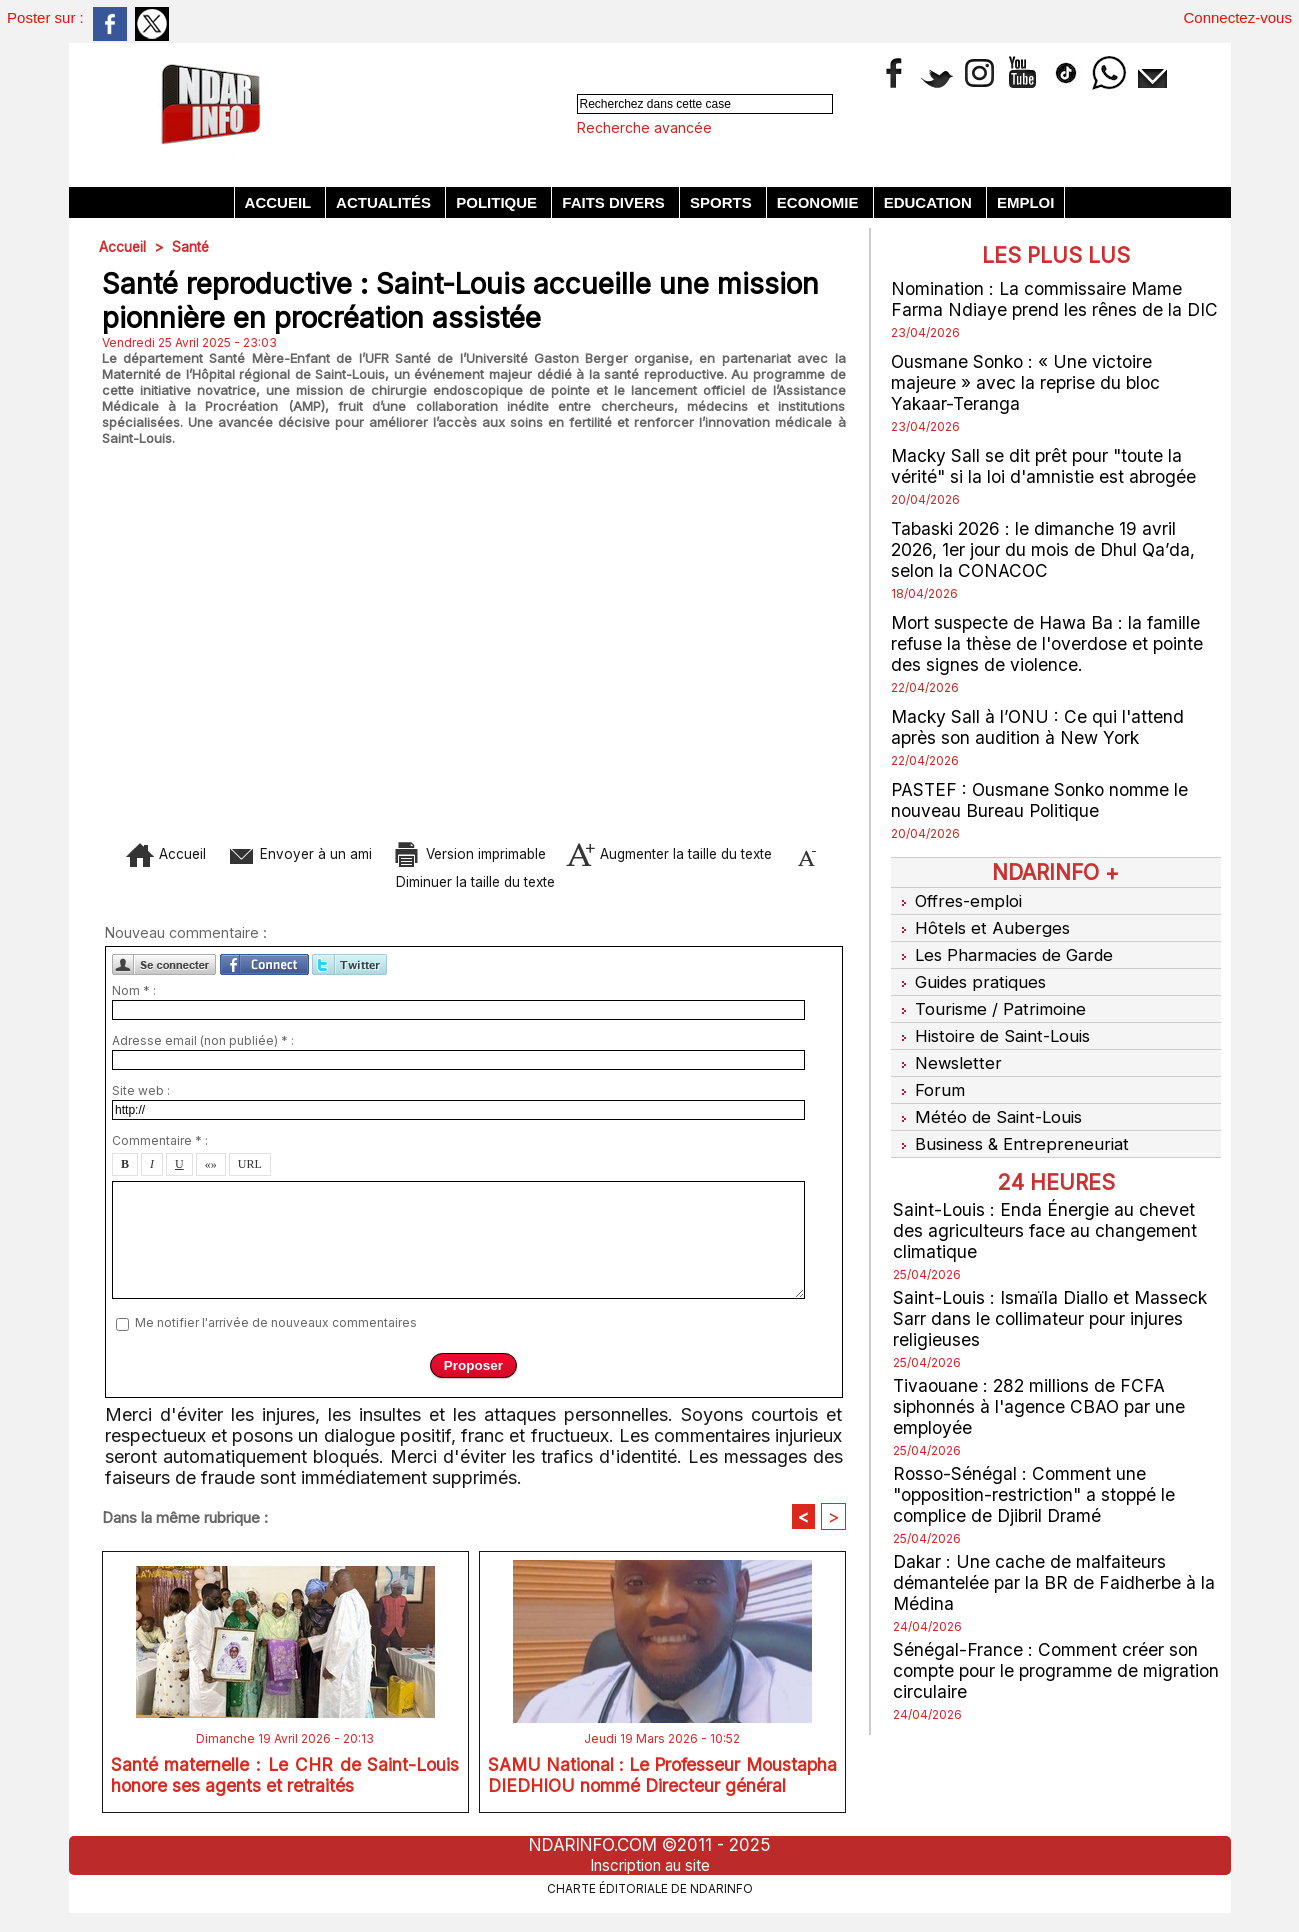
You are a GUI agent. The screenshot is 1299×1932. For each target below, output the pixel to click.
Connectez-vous (1238, 17)
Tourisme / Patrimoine (991, 1000)
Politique (498, 202)
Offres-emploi (958, 900)
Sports (723, 202)
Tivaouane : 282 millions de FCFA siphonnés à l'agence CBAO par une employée (1042, 1386)
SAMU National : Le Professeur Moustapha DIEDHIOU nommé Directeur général (662, 1790)
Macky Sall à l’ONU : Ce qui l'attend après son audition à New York (1039, 727)
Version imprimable (513, 853)
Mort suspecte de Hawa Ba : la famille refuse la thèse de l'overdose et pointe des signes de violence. (1050, 643)
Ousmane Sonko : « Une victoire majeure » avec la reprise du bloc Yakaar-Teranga (1027, 382)
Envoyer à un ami (309, 853)
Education (930, 202)
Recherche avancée (644, 127)
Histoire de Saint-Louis (994, 1025)
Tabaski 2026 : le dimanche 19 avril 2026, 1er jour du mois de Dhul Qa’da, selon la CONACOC (1046, 549)
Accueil (280, 202)
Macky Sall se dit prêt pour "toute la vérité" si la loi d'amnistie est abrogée (1046, 466)
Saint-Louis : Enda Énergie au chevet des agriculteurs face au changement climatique (1045, 1210)
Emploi (1026, 202)
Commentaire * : (160, 1149)
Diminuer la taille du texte (504, 883)
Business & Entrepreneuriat (1011, 1125)
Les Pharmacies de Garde (1006, 950)
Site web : (141, 1099)
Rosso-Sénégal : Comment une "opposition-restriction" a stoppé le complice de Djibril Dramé (1039, 1474)
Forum (928, 1075)
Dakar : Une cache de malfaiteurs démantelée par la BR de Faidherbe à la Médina (1055, 1562)
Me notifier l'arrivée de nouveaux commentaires (276, 1331)
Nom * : (134, 999)
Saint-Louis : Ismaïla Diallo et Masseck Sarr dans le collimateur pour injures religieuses (1053, 1298)
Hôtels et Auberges (981, 925)
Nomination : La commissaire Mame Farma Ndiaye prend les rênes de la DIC (1055, 299)
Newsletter (947, 1050)
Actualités (385, 202)
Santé (192, 246)
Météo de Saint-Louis (989, 1100)
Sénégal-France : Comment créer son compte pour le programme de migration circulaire (1046, 1650)
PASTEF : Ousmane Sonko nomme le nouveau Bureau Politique (1043, 800)
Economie (820, 202)
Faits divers (615, 202)
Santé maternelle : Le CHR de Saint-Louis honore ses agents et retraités (285, 1786)
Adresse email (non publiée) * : (203, 1049)
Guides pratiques (971, 975)
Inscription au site (650, 1875)
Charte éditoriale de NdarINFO (650, 1898)
